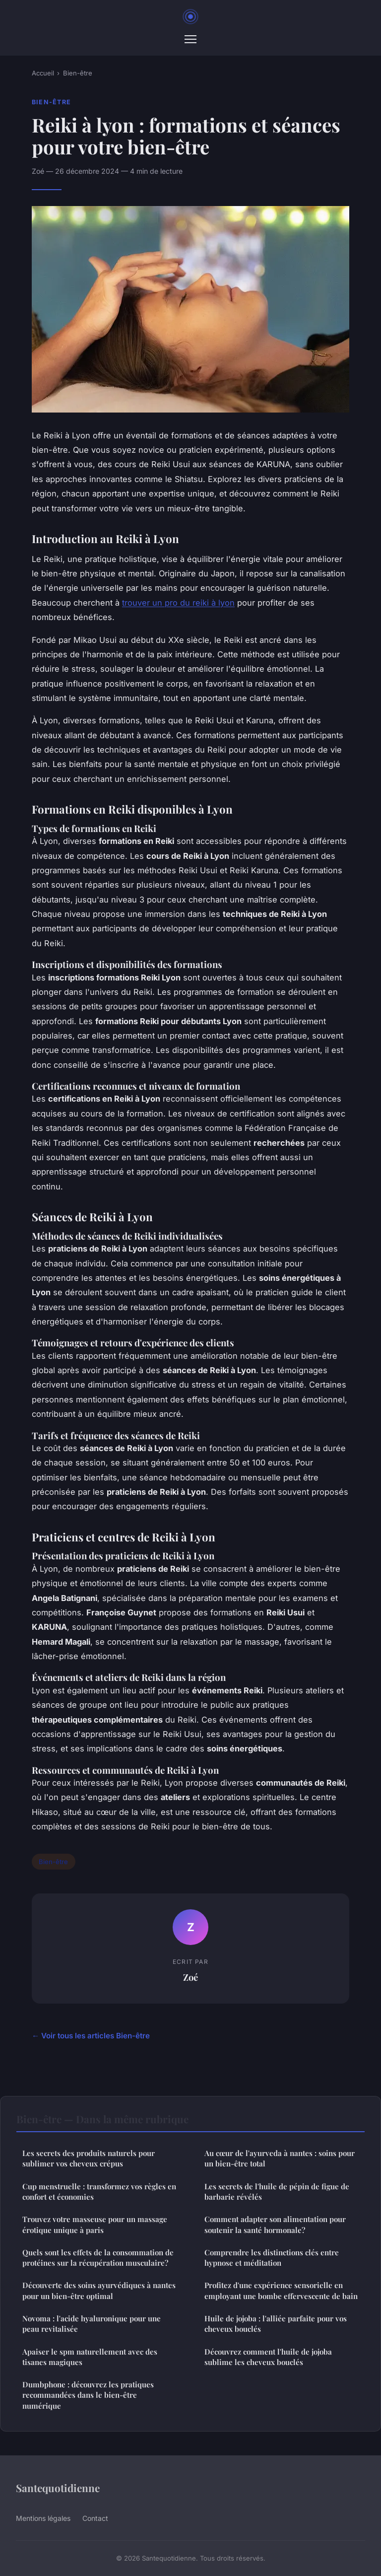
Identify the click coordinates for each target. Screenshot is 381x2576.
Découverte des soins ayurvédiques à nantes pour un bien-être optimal (99, 2290)
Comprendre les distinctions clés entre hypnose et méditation (271, 2257)
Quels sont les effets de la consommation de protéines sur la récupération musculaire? (98, 2257)
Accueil (43, 73)
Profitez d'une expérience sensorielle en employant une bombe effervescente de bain (281, 2290)
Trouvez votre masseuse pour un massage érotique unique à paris (94, 2224)
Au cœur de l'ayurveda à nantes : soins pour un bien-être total (279, 2158)
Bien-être (77, 73)
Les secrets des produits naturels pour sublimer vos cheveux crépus (88, 2158)
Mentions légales (43, 2518)
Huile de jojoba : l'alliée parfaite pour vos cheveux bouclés (275, 2323)
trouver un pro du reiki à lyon (178, 603)
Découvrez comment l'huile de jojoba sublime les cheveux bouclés (268, 2357)
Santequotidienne (58, 2488)
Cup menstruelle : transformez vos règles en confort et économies (99, 2191)
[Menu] (190, 39)
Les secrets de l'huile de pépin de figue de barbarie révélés (276, 2191)
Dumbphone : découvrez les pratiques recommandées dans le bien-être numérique (88, 2395)
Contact (95, 2518)
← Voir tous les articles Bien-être (91, 2035)
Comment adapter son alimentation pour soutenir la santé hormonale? (275, 2224)
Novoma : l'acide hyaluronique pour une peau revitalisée (91, 2323)
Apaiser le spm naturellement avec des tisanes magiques (89, 2357)
